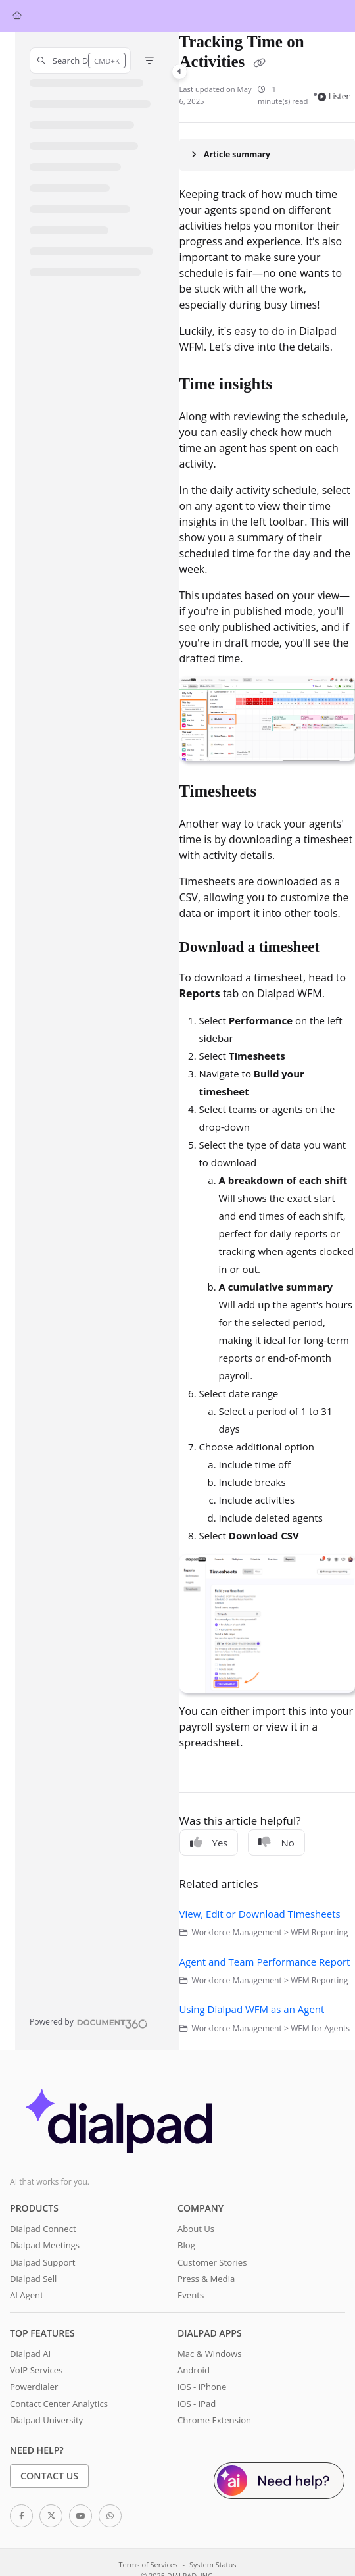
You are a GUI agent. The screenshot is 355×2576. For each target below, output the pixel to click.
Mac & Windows (209, 2354)
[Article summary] (267, 155)
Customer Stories (212, 2262)
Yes (209, 1842)
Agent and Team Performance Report (264, 1961)
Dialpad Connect (43, 2229)
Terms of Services (148, 2564)
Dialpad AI (30, 2354)
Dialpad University (46, 2420)
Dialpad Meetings (45, 2245)
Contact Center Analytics (59, 2404)
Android (194, 2370)
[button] (80, 60)
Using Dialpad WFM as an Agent (252, 2009)
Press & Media (206, 2279)
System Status (213, 2564)
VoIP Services (36, 2370)
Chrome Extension (214, 2420)
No (276, 1842)
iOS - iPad (197, 2404)
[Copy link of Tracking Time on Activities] (259, 63)
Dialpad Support (42, 2262)
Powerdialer (34, 2386)
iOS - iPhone (202, 2386)
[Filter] (149, 60)
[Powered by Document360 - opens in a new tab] (89, 2022)
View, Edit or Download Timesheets (260, 1913)
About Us (196, 2229)
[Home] (17, 16)
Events (191, 2295)
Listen (334, 96)
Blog (186, 2245)
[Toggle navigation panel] (179, 72)
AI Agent (26, 2295)
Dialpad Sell (33, 2279)
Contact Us (49, 2475)
